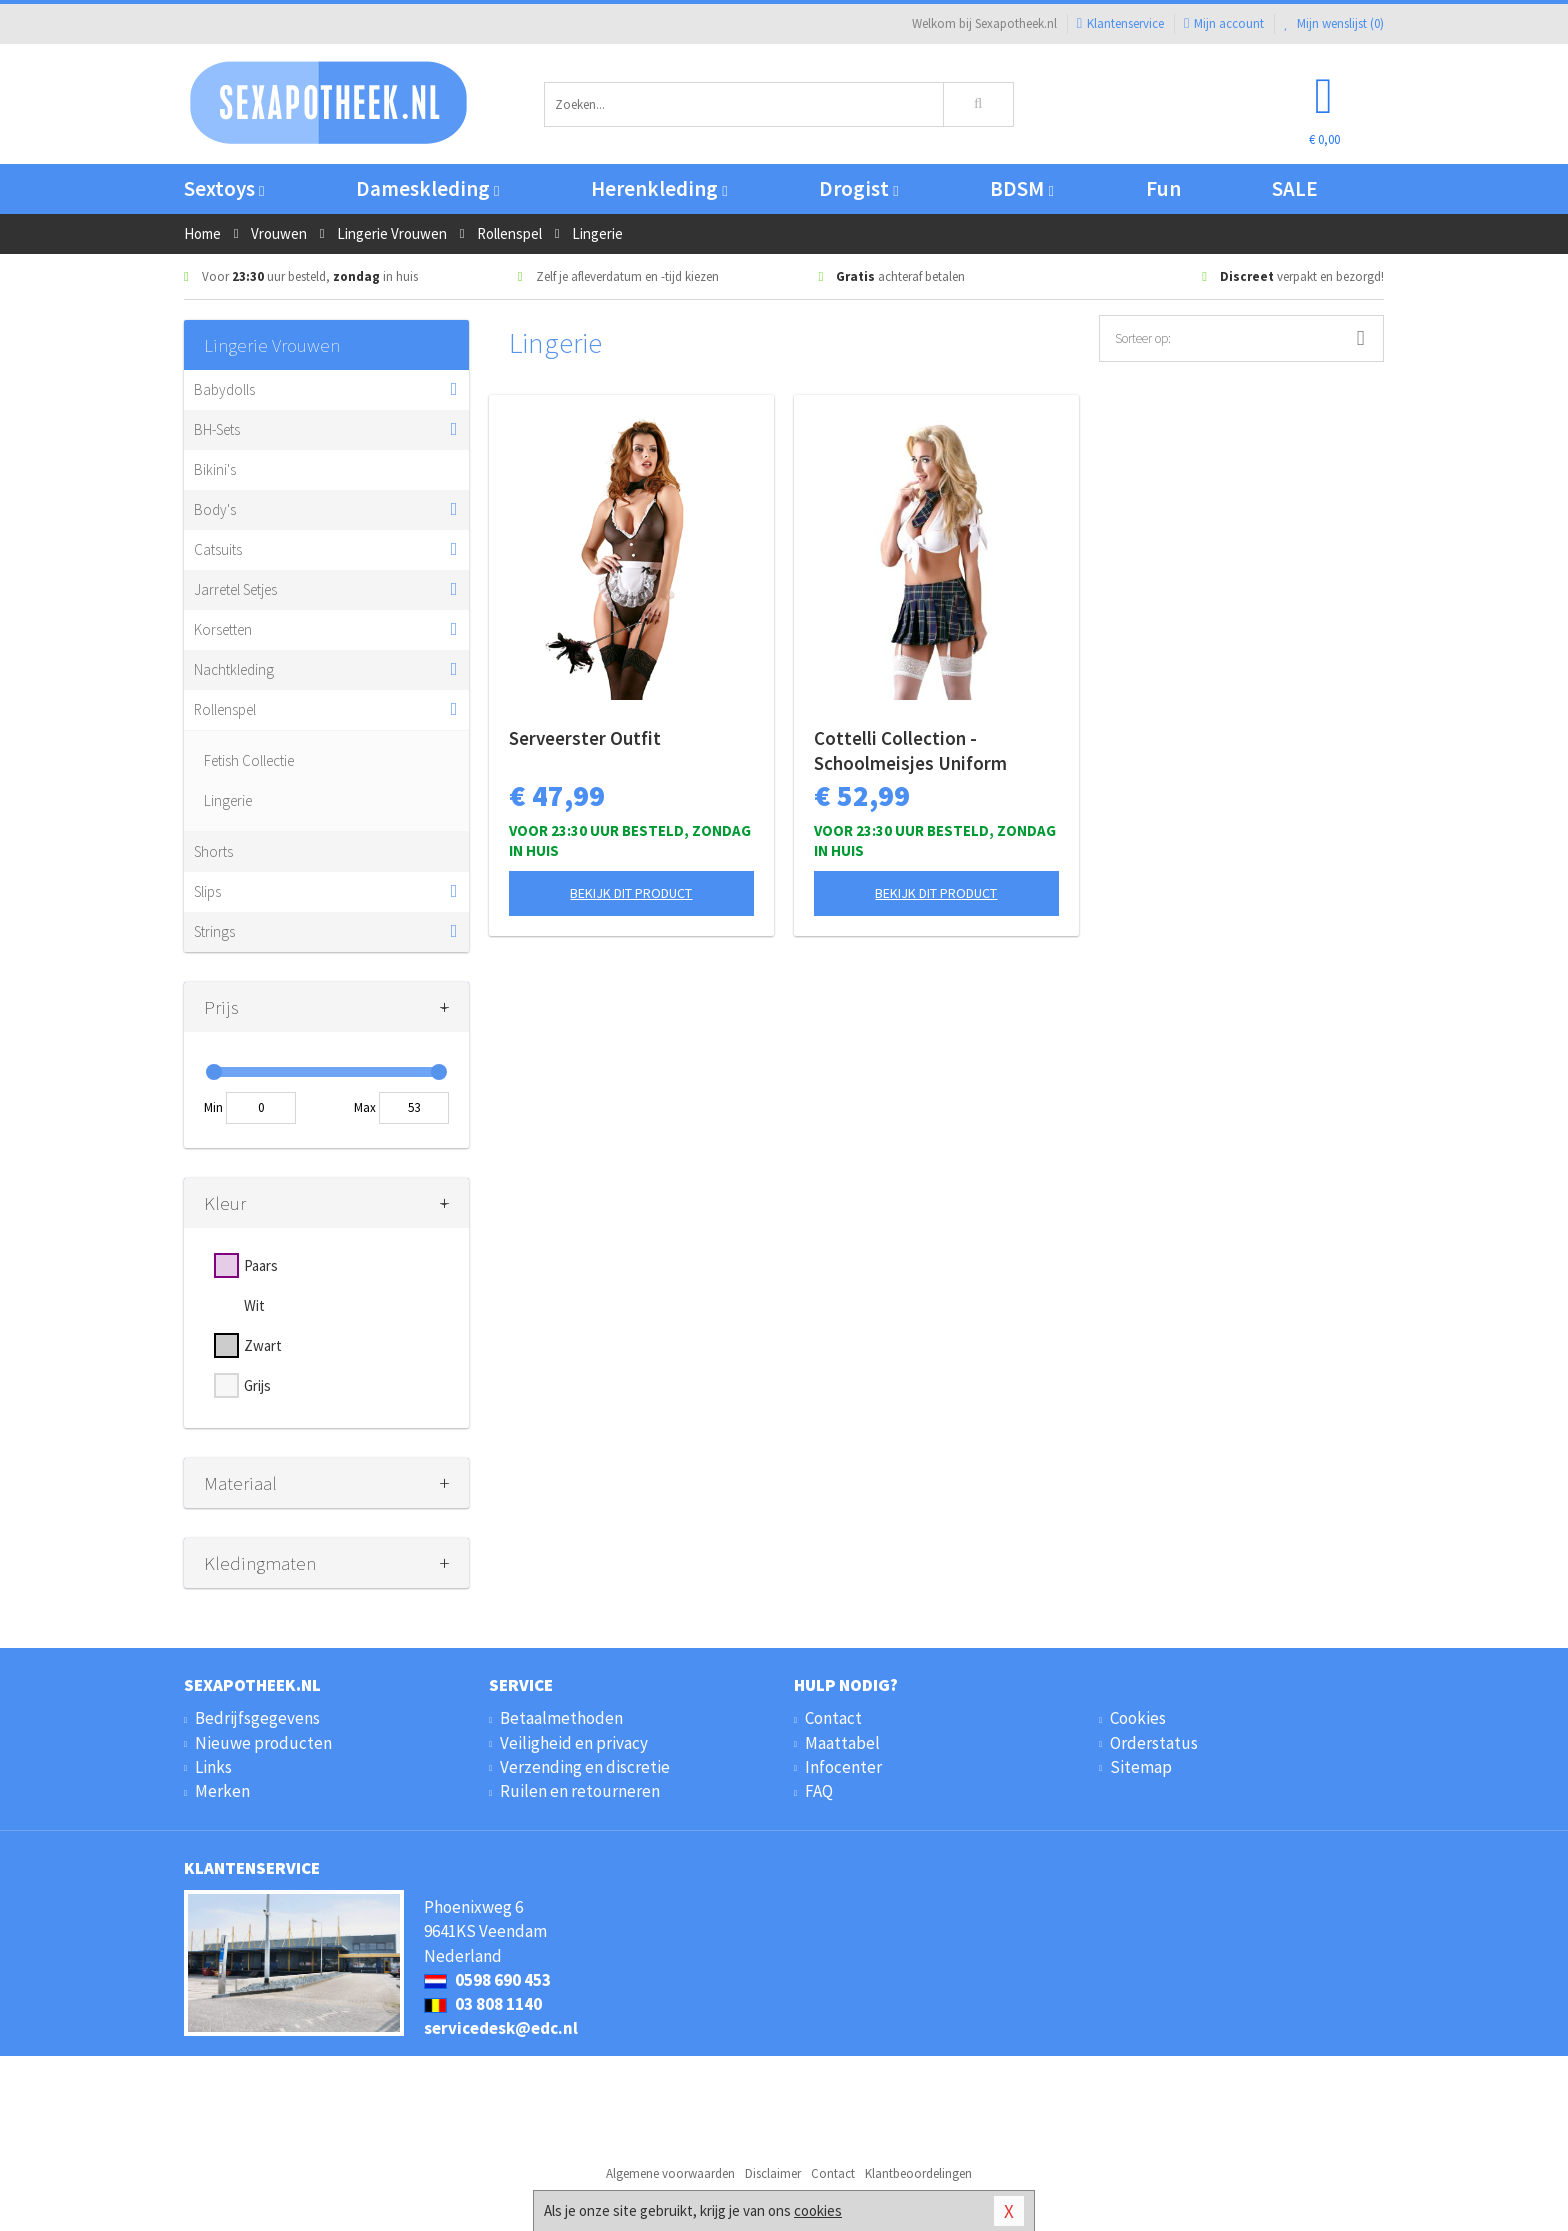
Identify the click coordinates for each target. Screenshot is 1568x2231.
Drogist (858, 188)
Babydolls (224, 389)
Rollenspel (225, 709)
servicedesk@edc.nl (501, 2028)
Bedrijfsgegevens (257, 1718)
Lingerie (228, 800)
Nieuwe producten (263, 1743)
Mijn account (1224, 23)
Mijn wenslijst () (1334, 23)
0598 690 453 (487, 1980)
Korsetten (223, 629)
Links (213, 1767)
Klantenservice (1120, 23)
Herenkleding (659, 188)
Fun (1163, 188)
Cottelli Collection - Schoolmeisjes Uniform (910, 750)
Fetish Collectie (249, 760)
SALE (1295, 188)
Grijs (257, 1385)
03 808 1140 (483, 2004)
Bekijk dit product (631, 893)
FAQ (819, 1791)
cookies (818, 2210)
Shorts (213, 851)
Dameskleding (427, 188)
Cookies (1138, 1718)
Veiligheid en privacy (574, 1743)
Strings (214, 931)
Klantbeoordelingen (918, 2173)
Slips (207, 891)
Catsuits (218, 549)
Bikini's (215, 469)
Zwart (263, 1345)
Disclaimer (773, 2173)
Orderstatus (1154, 1743)
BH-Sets (217, 429)
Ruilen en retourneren (580, 1791)
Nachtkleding (234, 669)
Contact (833, 1718)
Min (213, 1107)
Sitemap (1141, 1767)
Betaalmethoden (561, 1718)
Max (365, 1107)
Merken (222, 1791)
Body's (215, 509)
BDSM (1021, 188)
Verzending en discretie (585, 1767)
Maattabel (842, 1743)
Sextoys (224, 188)
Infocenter (843, 1767)
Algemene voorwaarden (670, 2173)
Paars (261, 1265)
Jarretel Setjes (235, 589)
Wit (254, 1305)
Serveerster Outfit (585, 738)
